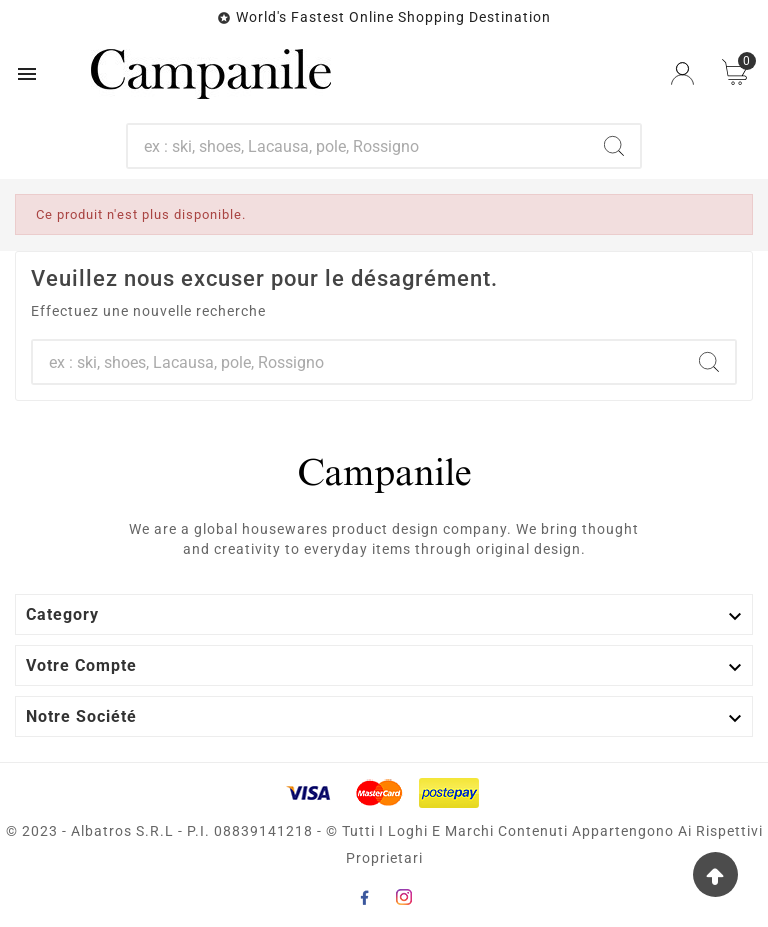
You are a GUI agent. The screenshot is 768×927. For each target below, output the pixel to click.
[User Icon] (682, 73)
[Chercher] (358, 146)
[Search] (614, 146)
